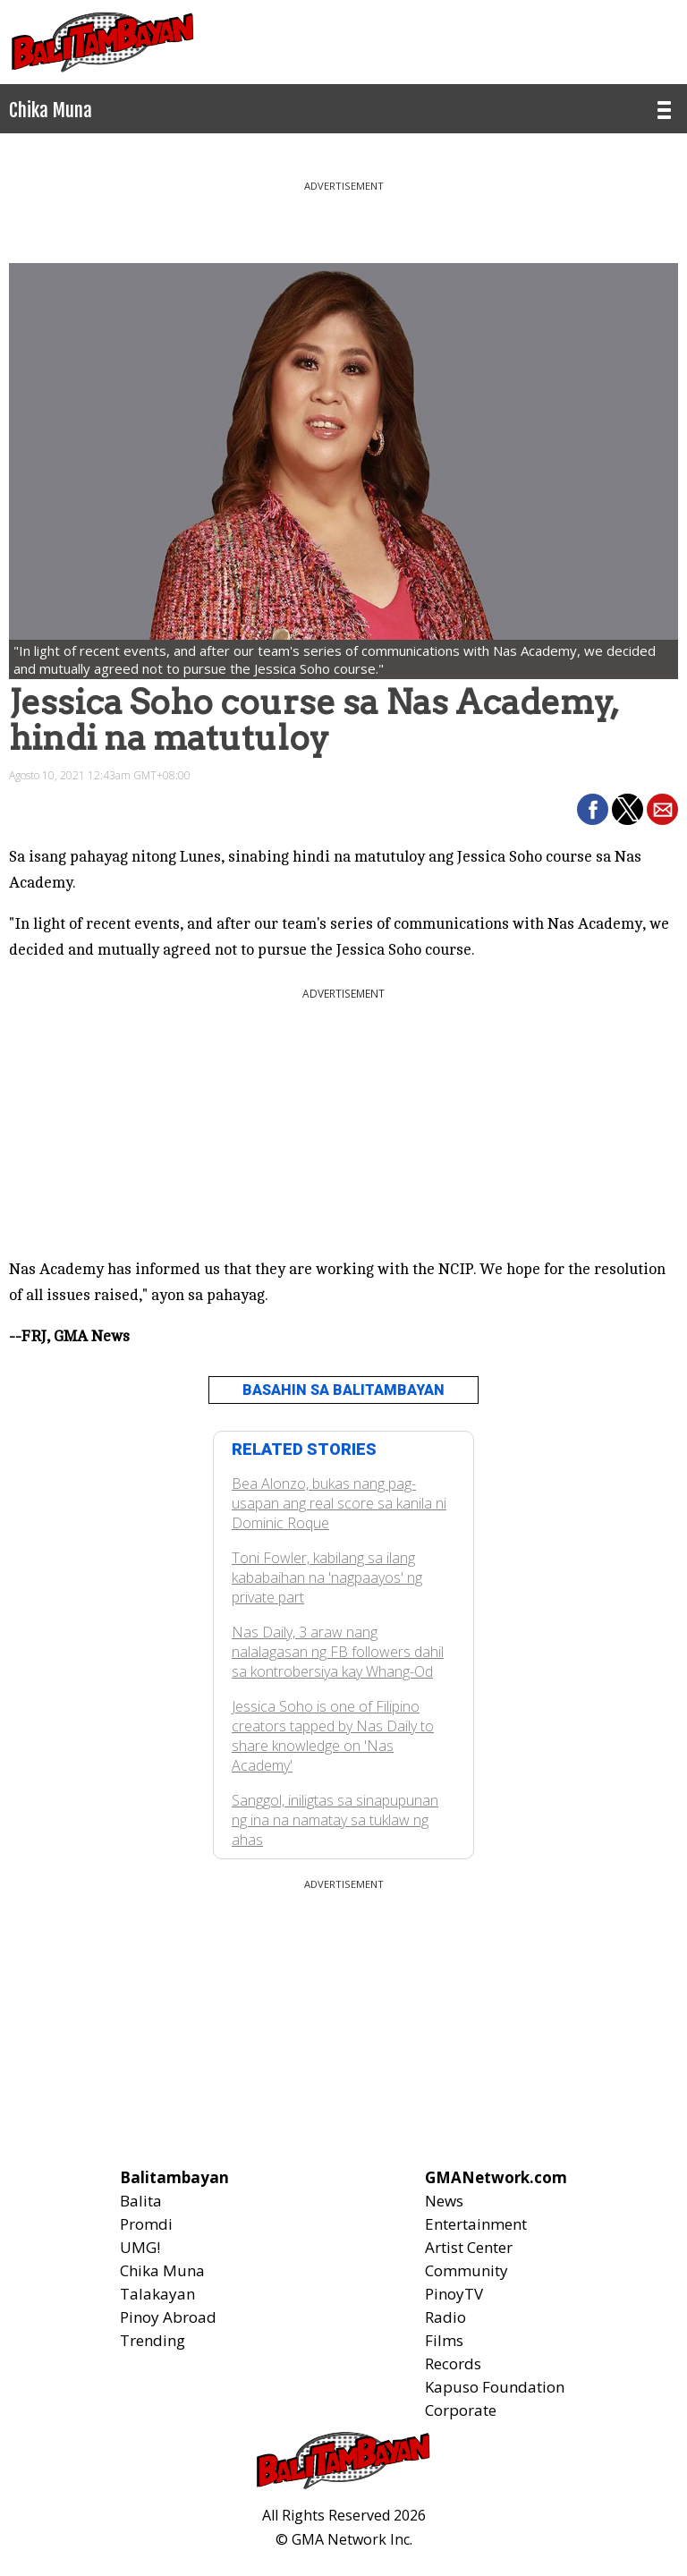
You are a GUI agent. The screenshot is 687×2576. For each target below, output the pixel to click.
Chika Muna (162, 2270)
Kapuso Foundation (494, 2386)
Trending (152, 2340)
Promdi (146, 2224)
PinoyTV (454, 2293)
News (444, 2200)
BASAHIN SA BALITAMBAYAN (343, 1390)
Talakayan (157, 2293)
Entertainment (476, 2224)
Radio (445, 2317)
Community (466, 2270)
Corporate (460, 2410)
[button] (592, 809)
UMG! (140, 2247)
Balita (141, 2200)
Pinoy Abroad (168, 2317)
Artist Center (469, 2247)
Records (453, 2363)
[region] (343, 214)
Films (444, 2340)
